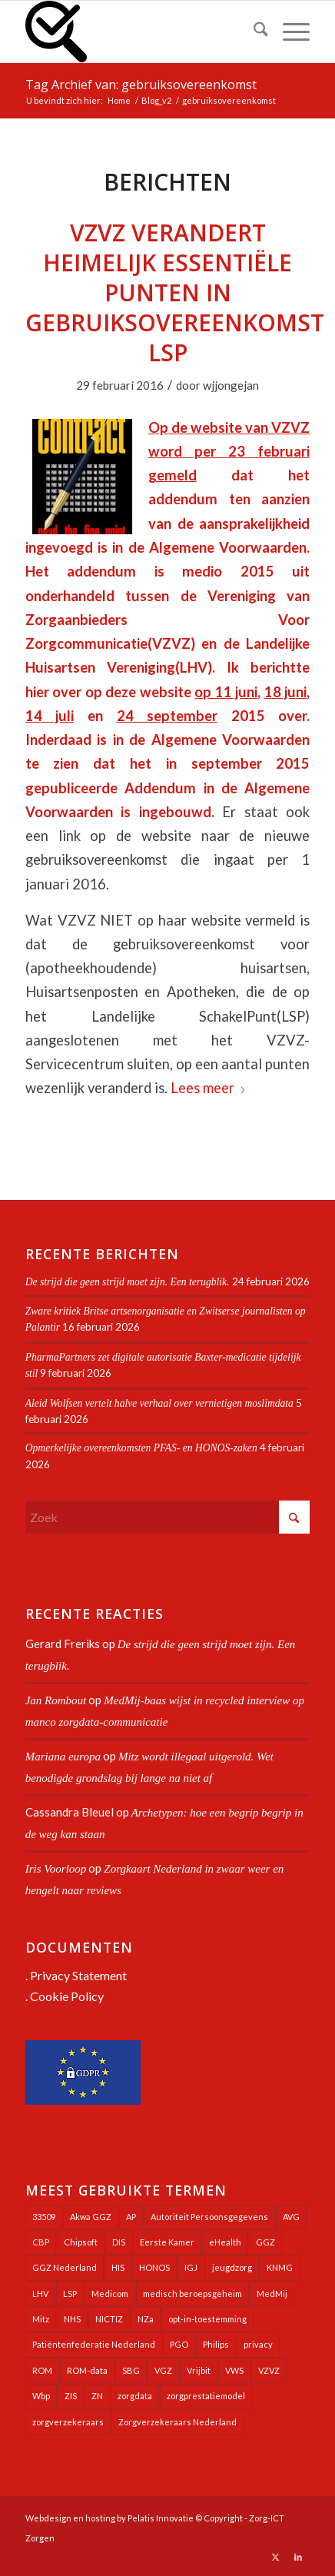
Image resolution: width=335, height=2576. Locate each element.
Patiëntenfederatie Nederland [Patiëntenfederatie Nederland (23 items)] (93, 2344)
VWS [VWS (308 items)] (234, 2370)
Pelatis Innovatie (161, 2518)
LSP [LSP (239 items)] (70, 2293)
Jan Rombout (56, 1700)
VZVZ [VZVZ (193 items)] (269, 2370)
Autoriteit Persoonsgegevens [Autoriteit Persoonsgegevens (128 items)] (209, 2217)
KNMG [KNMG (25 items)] (280, 2267)
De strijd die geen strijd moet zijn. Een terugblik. (127, 1282)
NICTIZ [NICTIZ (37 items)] (109, 2319)
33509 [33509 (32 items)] (43, 2217)
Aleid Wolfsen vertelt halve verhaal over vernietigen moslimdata (159, 1403)
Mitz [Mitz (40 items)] (40, 2319)
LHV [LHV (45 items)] (40, 2293)
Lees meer (209, 1087)
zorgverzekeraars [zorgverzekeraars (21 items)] (68, 2422)
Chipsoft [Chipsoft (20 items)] (81, 2242)
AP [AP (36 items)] (131, 2217)
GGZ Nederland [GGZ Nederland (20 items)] (64, 2267)
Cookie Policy (67, 1996)
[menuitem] (253, 31)
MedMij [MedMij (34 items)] (272, 2293)
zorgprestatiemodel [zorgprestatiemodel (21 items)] (206, 2396)
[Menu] (288, 31)
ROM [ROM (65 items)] (42, 2370)
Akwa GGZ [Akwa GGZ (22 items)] (90, 2217)
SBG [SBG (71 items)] (131, 2370)
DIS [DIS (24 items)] (118, 2242)
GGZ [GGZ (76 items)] (265, 2242)
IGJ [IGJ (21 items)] (190, 2267)
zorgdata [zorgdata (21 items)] (135, 2396)
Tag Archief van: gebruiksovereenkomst (141, 84)
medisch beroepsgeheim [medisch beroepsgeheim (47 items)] (192, 2293)
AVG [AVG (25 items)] (291, 2217)
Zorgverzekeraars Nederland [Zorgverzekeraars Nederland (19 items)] (177, 2422)
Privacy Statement (78, 1975)
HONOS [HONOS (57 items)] (154, 2267)
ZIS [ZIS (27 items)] (71, 2396)
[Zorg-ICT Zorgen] (139, 31)
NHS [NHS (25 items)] (72, 2319)
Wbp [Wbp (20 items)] (41, 2396)
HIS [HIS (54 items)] (117, 2267)
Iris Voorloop (56, 1869)
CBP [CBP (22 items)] (40, 2242)
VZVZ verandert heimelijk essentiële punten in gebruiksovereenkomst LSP (174, 292)
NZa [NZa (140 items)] (146, 2319)
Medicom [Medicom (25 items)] (109, 2293)
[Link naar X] (275, 2556)
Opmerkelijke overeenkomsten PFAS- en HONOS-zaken (141, 1448)
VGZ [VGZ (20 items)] (163, 2370)
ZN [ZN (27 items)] (97, 2396)
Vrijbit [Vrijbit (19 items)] (199, 2370)
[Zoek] (253, 31)
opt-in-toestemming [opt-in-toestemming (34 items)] (207, 2319)
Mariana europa (63, 1756)
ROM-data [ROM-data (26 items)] (87, 2370)
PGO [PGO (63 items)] (179, 2344)
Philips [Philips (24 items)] (216, 2344)
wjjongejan (231, 385)
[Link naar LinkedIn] (298, 2556)
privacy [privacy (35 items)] (258, 2344)
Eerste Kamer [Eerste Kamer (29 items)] (167, 2242)
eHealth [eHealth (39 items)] (225, 2242)
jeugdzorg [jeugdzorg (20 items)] (232, 2267)
